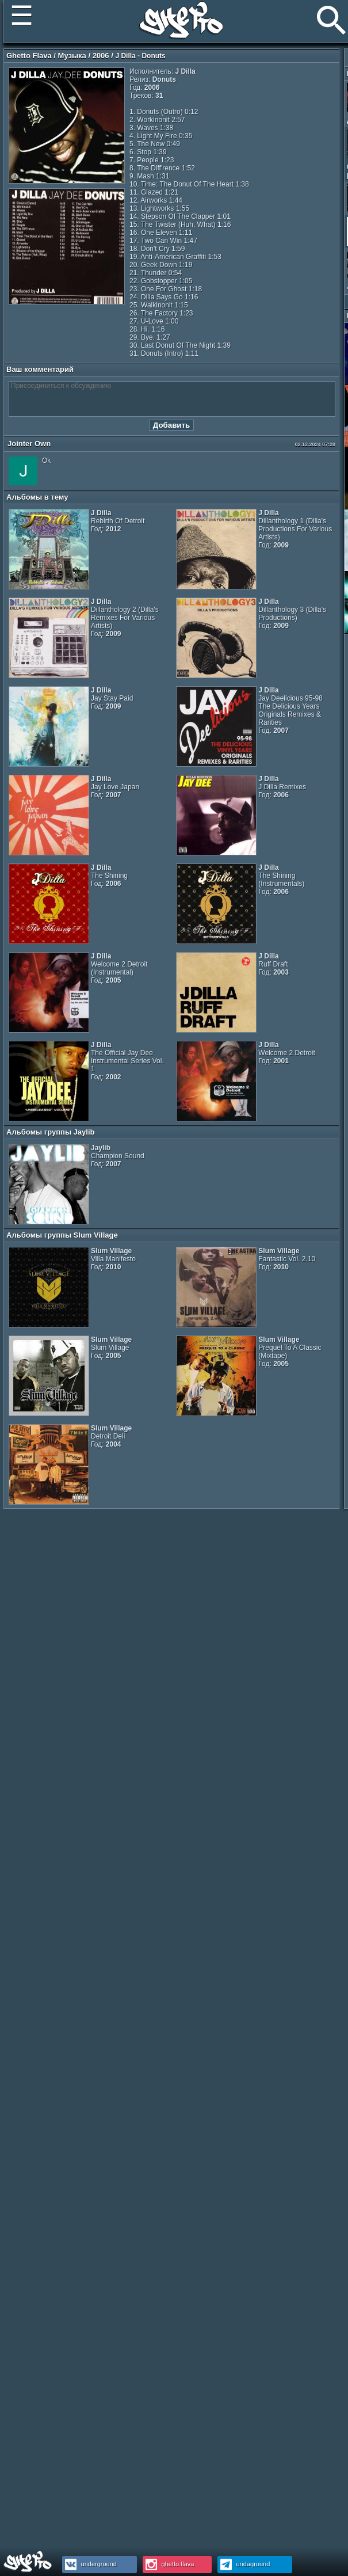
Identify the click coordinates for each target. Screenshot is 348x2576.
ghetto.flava (168, 2563)
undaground (243, 2563)
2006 (101, 55)
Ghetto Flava (29, 55)
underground (89, 2563)
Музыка (72, 55)
